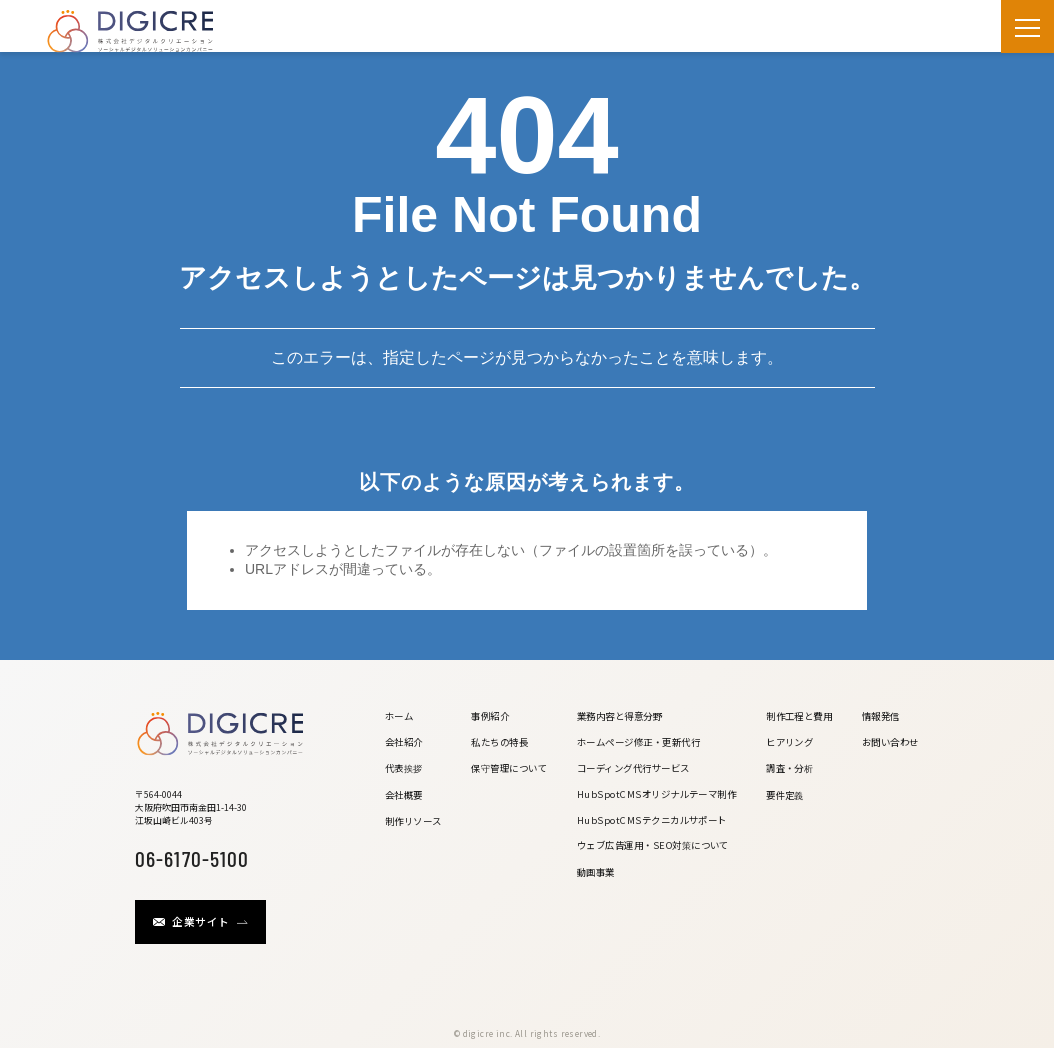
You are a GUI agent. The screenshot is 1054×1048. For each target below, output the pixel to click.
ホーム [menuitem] (399, 716)
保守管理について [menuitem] (509, 768)
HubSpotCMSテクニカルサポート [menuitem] (652, 820)
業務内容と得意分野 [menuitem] (619, 716)
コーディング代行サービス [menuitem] (633, 768)
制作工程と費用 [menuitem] (799, 716)
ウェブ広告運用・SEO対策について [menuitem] (653, 845)
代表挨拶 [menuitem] (404, 768)
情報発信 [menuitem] (881, 716)
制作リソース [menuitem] (413, 821)
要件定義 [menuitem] (785, 795)
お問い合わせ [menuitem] (890, 742)
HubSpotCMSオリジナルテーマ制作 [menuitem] (657, 794)
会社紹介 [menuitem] (404, 742)
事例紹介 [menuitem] (490, 716)
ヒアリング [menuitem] (789, 742)
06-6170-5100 (192, 856)
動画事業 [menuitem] (596, 872)
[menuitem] (413, 857)
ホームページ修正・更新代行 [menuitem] (638, 742)
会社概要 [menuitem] (404, 795)
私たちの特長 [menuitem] (499, 742)
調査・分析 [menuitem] (789, 768)
